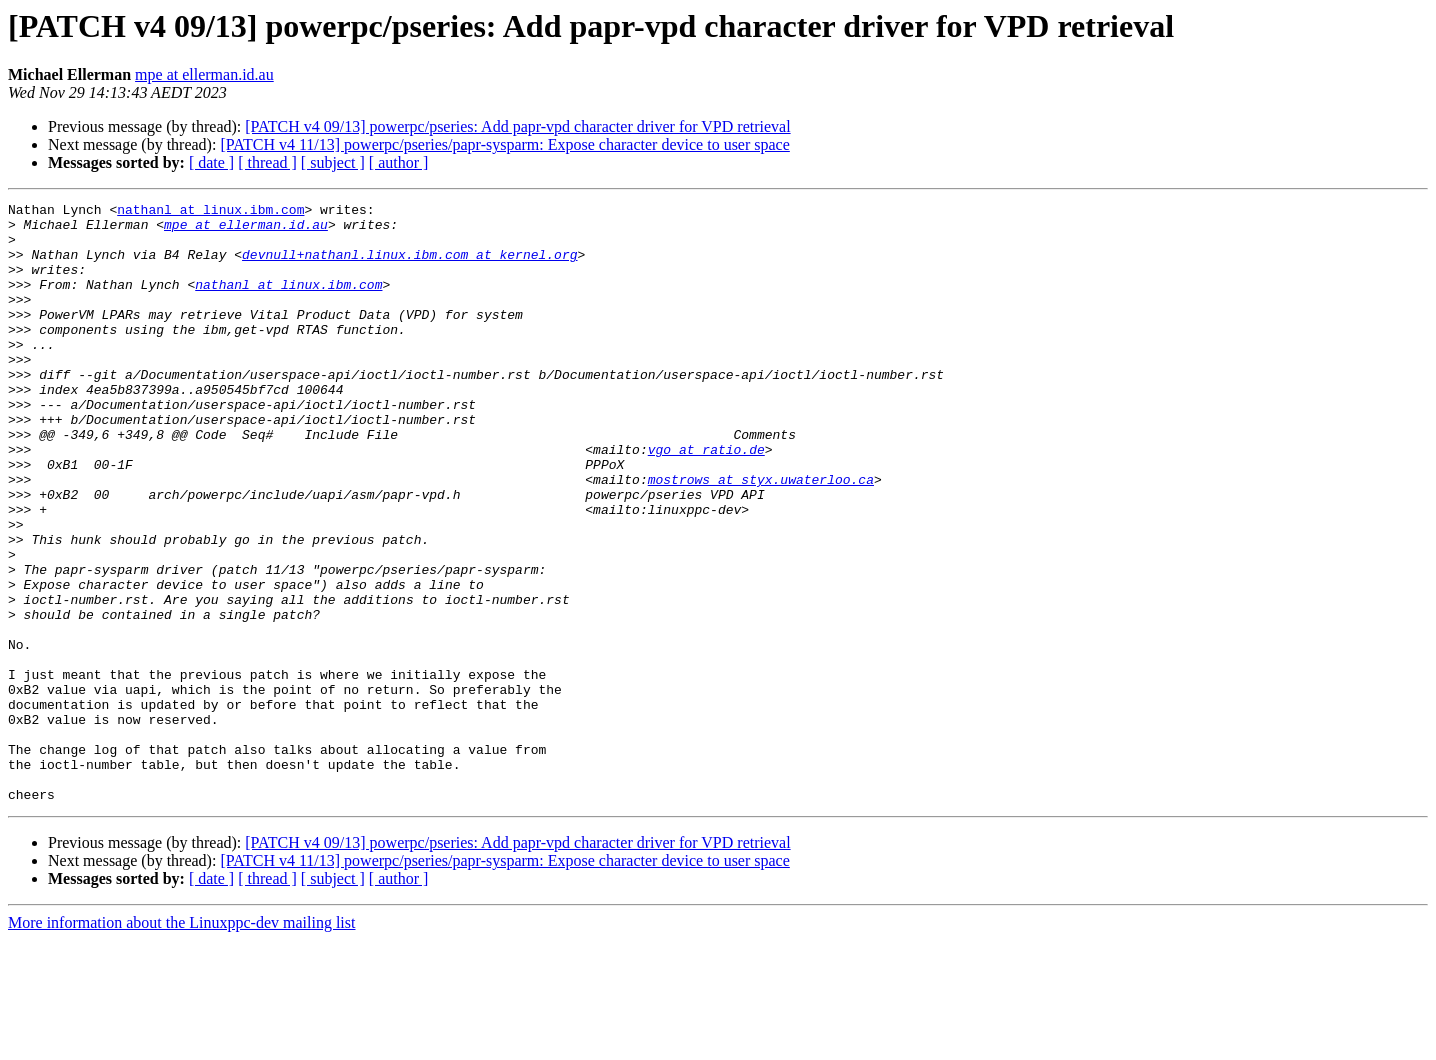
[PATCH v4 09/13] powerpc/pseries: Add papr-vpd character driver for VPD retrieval (517, 126)
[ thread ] (267, 162)
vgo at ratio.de (706, 500)
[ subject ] (333, 162)
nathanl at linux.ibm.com (210, 212)
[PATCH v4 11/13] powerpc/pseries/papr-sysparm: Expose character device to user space (504, 144)
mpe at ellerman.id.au (204, 74)
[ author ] (399, 162)
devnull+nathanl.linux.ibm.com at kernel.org (409, 266)
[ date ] (211, 162)
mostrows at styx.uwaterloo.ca (761, 536)
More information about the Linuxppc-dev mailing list (181, 1042)
